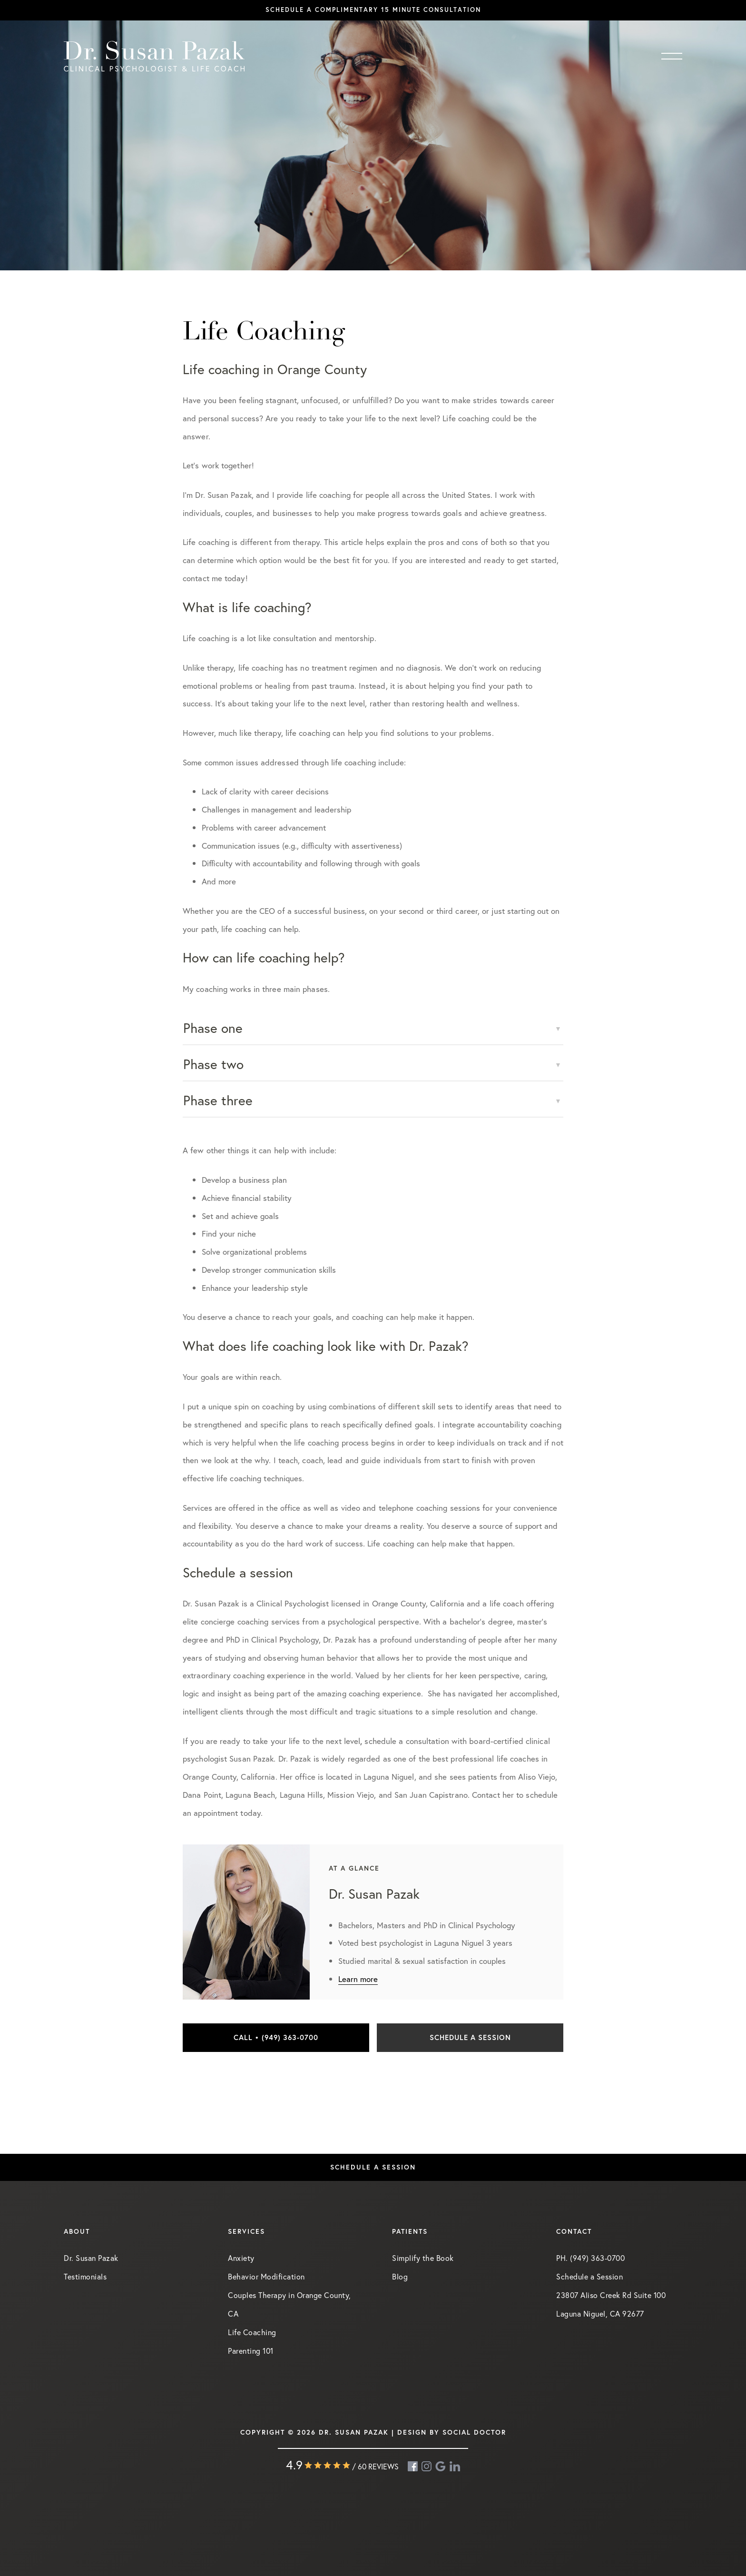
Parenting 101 (251, 2351)
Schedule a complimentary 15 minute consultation (373, 10)
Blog (400, 2276)
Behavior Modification (266, 2276)
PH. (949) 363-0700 (590, 2258)
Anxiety (241, 2258)
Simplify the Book (423, 2258)
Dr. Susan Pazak (91, 2258)
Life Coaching (252, 2332)
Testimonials (85, 2276)
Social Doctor (474, 2432)
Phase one (213, 1028)
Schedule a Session (470, 2037)
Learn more (358, 1978)
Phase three (218, 1100)
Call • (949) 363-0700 (276, 2037)
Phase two (213, 1064)
